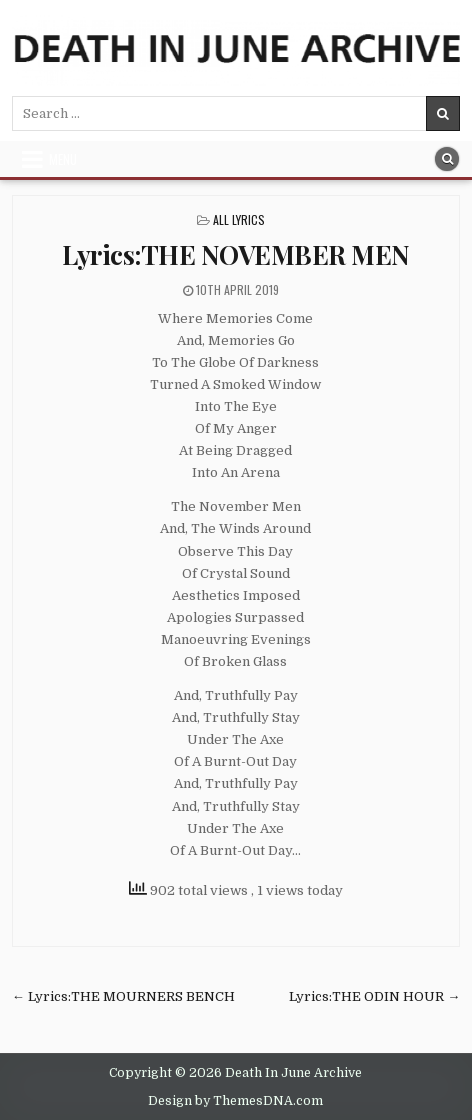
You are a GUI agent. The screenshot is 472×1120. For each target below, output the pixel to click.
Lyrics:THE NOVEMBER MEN (236, 254)
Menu (63, 159)
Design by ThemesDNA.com (235, 1101)
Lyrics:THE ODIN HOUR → (374, 996)
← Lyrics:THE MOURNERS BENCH (123, 996)
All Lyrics (239, 219)
